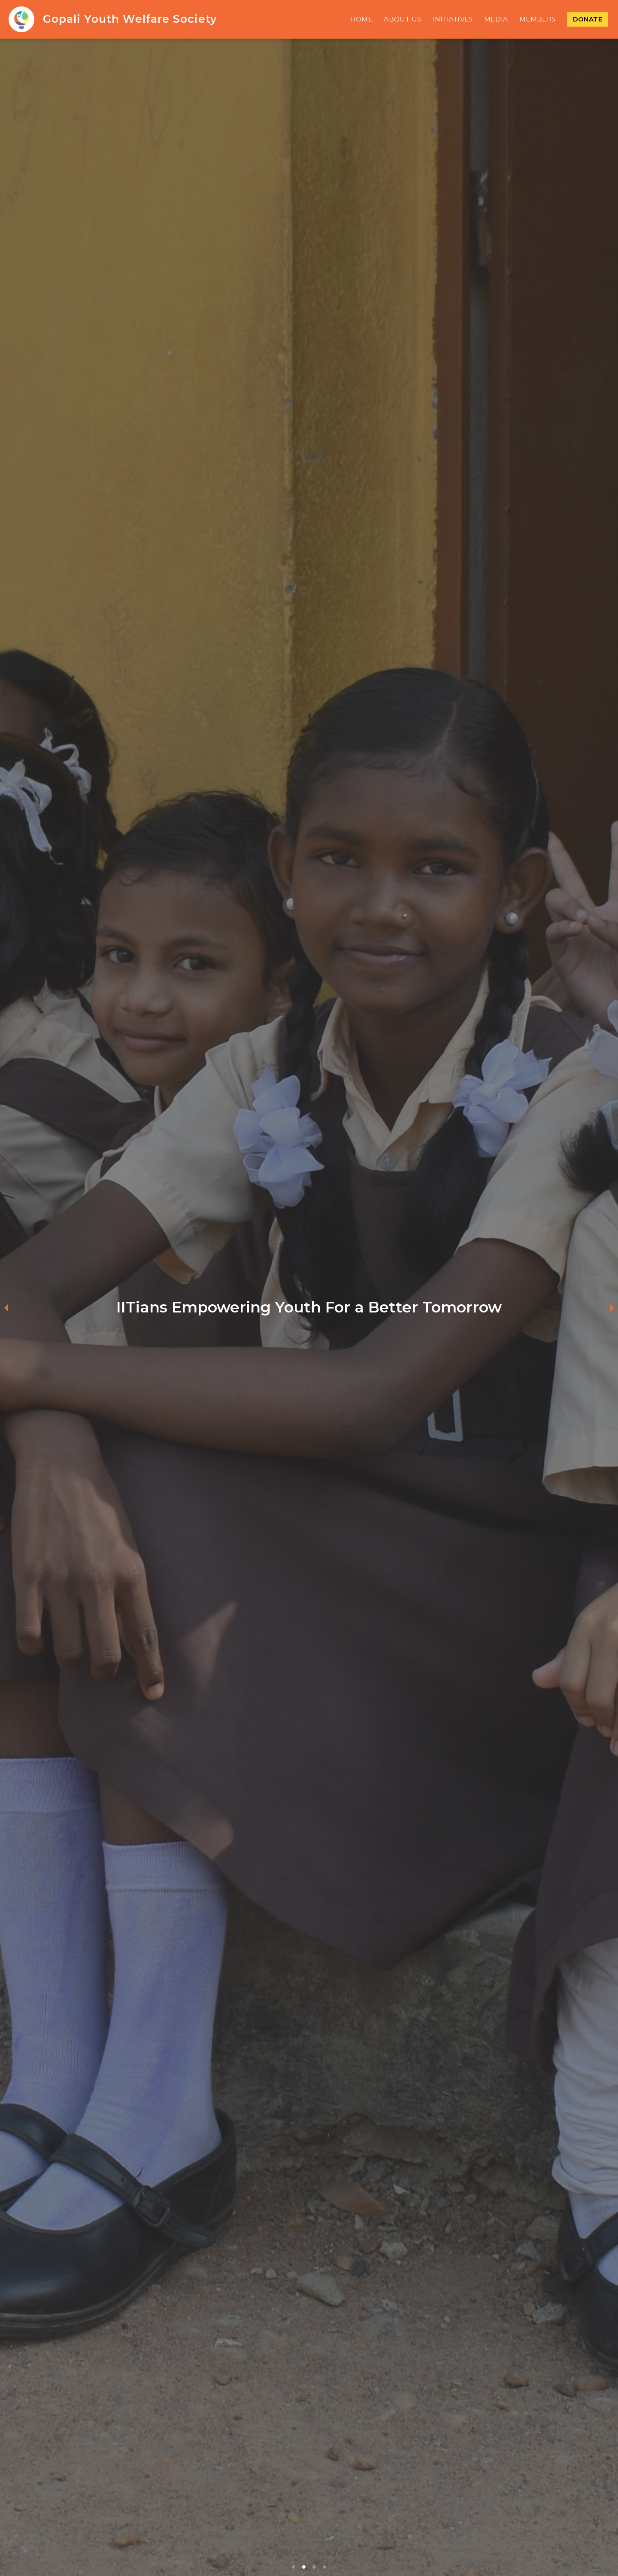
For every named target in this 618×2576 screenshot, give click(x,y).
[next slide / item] (612, 1307)
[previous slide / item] (6, 1307)
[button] (293, 2567)
